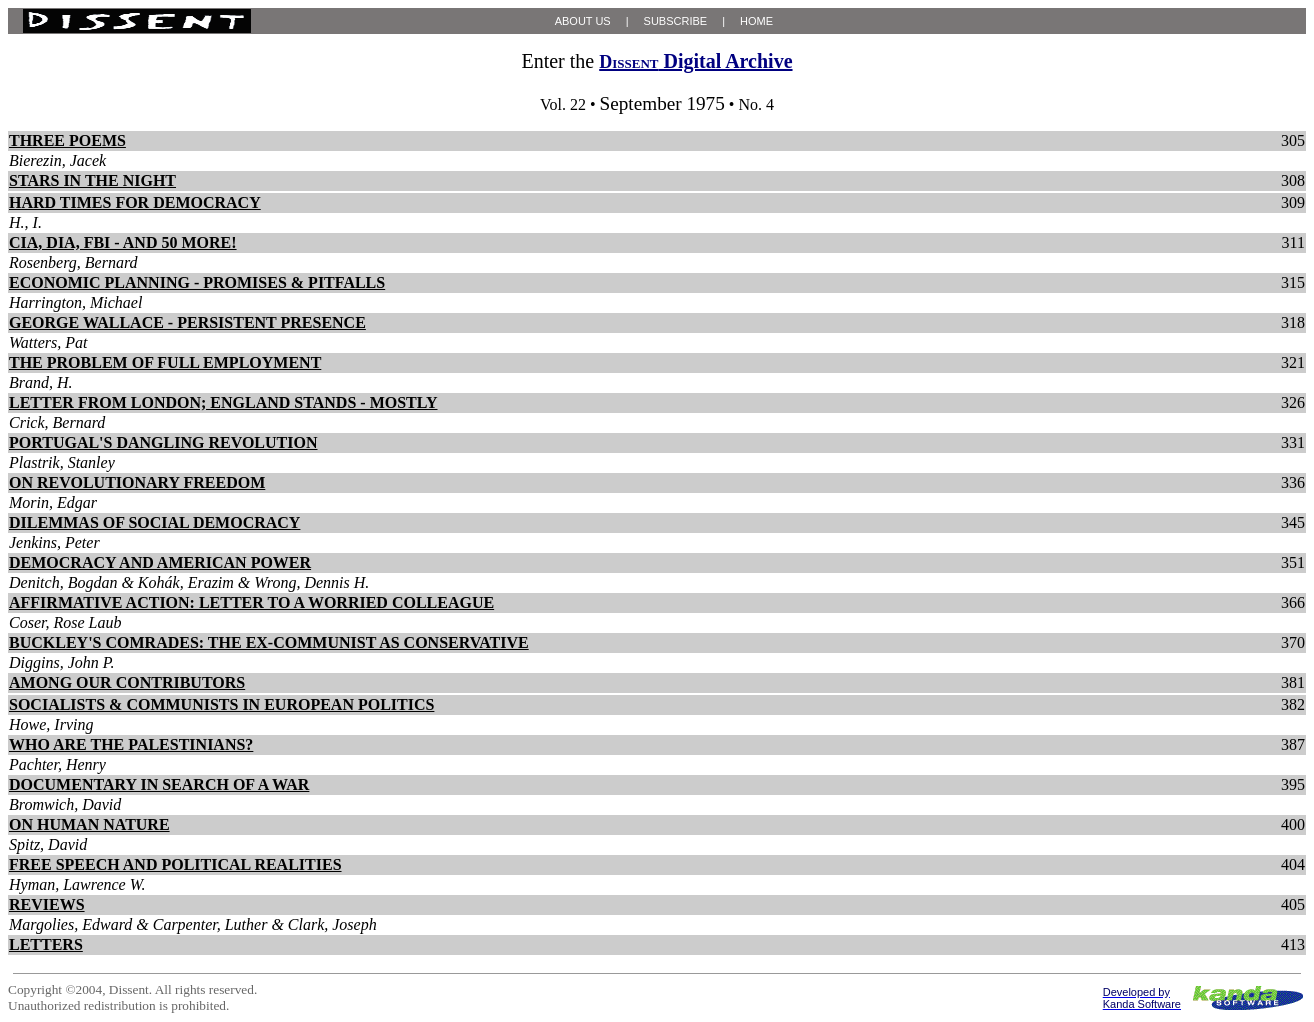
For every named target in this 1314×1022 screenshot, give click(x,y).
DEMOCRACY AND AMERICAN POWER (160, 562)
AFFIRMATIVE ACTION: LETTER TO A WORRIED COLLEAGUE (251, 602)
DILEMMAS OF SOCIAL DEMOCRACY (154, 522)
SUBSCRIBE (676, 21)
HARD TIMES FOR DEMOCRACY (135, 202)
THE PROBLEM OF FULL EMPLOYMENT (165, 362)
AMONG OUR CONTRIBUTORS (127, 682)
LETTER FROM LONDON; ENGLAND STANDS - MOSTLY (223, 402)
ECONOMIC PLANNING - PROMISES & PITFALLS (197, 282)
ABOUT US (583, 21)
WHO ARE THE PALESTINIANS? (131, 744)
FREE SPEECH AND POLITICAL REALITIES (175, 864)
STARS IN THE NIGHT (92, 180)
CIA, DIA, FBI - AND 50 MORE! (123, 242)
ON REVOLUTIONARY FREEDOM (137, 482)
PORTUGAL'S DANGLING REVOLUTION (163, 442)
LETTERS (46, 944)
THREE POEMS (67, 140)
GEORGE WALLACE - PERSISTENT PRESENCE (187, 322)
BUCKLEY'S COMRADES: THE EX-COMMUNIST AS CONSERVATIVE (269, 642)
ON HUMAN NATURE (89, 824)
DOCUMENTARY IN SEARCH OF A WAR (159, 784)
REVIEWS (47, 904)
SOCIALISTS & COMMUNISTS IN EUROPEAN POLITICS (221, 704)
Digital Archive (695, 61)
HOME (756, 21)
